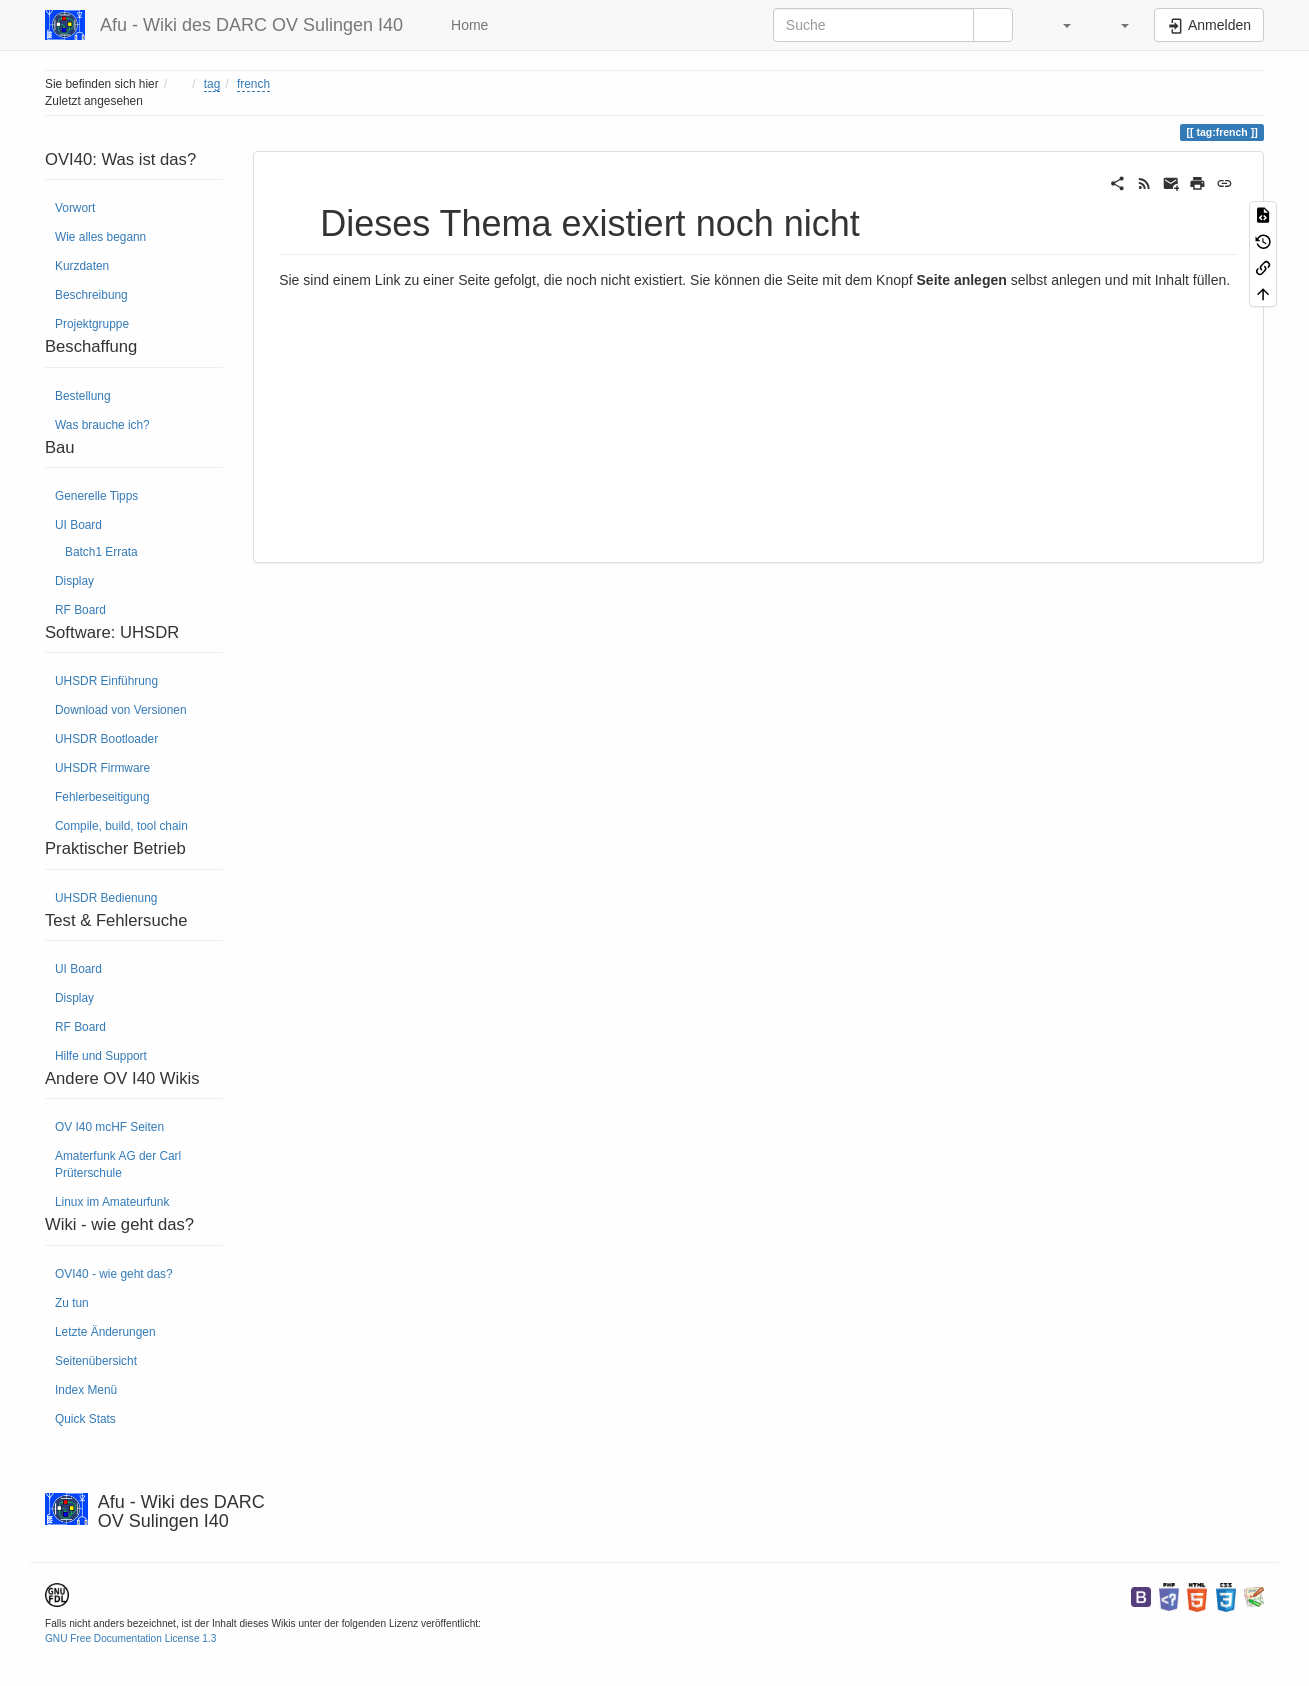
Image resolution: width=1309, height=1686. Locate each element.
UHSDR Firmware (102, 768)
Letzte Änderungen (105, 1332)
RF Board (80, 610)
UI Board (78, 525)
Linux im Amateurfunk (112, 1202)
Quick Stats (85, 1419)
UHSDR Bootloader (106, 739)
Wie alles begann (100, 237)
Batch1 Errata (101, 552)
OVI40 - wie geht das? (114, 1274)
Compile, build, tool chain (121, 826)
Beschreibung (91, 295)
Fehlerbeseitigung (102, 797)
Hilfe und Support (101, 1056)
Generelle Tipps (96, 496)
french (253, 84)
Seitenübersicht (96, 1361)
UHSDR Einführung (106, 681)
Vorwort (75, 208)
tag (212, 84)
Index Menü (86, 1390)
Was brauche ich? (102, 425)
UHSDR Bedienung (106, 898)
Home (467, 25)
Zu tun (72, 1303)
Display (74, 581)
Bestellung (83, 396)
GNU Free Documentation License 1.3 (130, 1638)
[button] (1057, 25)
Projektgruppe (92, 324)
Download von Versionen (121, 710)
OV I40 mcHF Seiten (109, 1127)
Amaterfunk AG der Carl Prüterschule (118, 1164)
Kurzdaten (82, 266)
